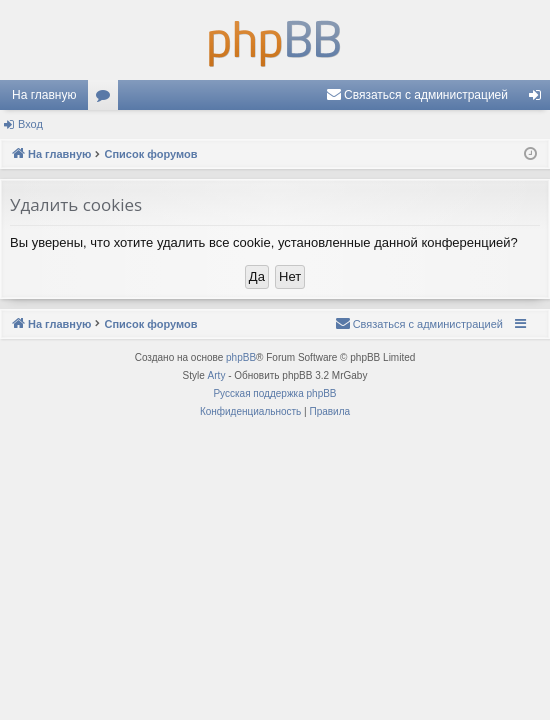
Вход (30, 124)
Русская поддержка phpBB (274, 393)
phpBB (241, 357)
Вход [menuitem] (539, 99)
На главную (44, 95)
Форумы (107, 99)
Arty (217, 375)
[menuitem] (417, 95)
